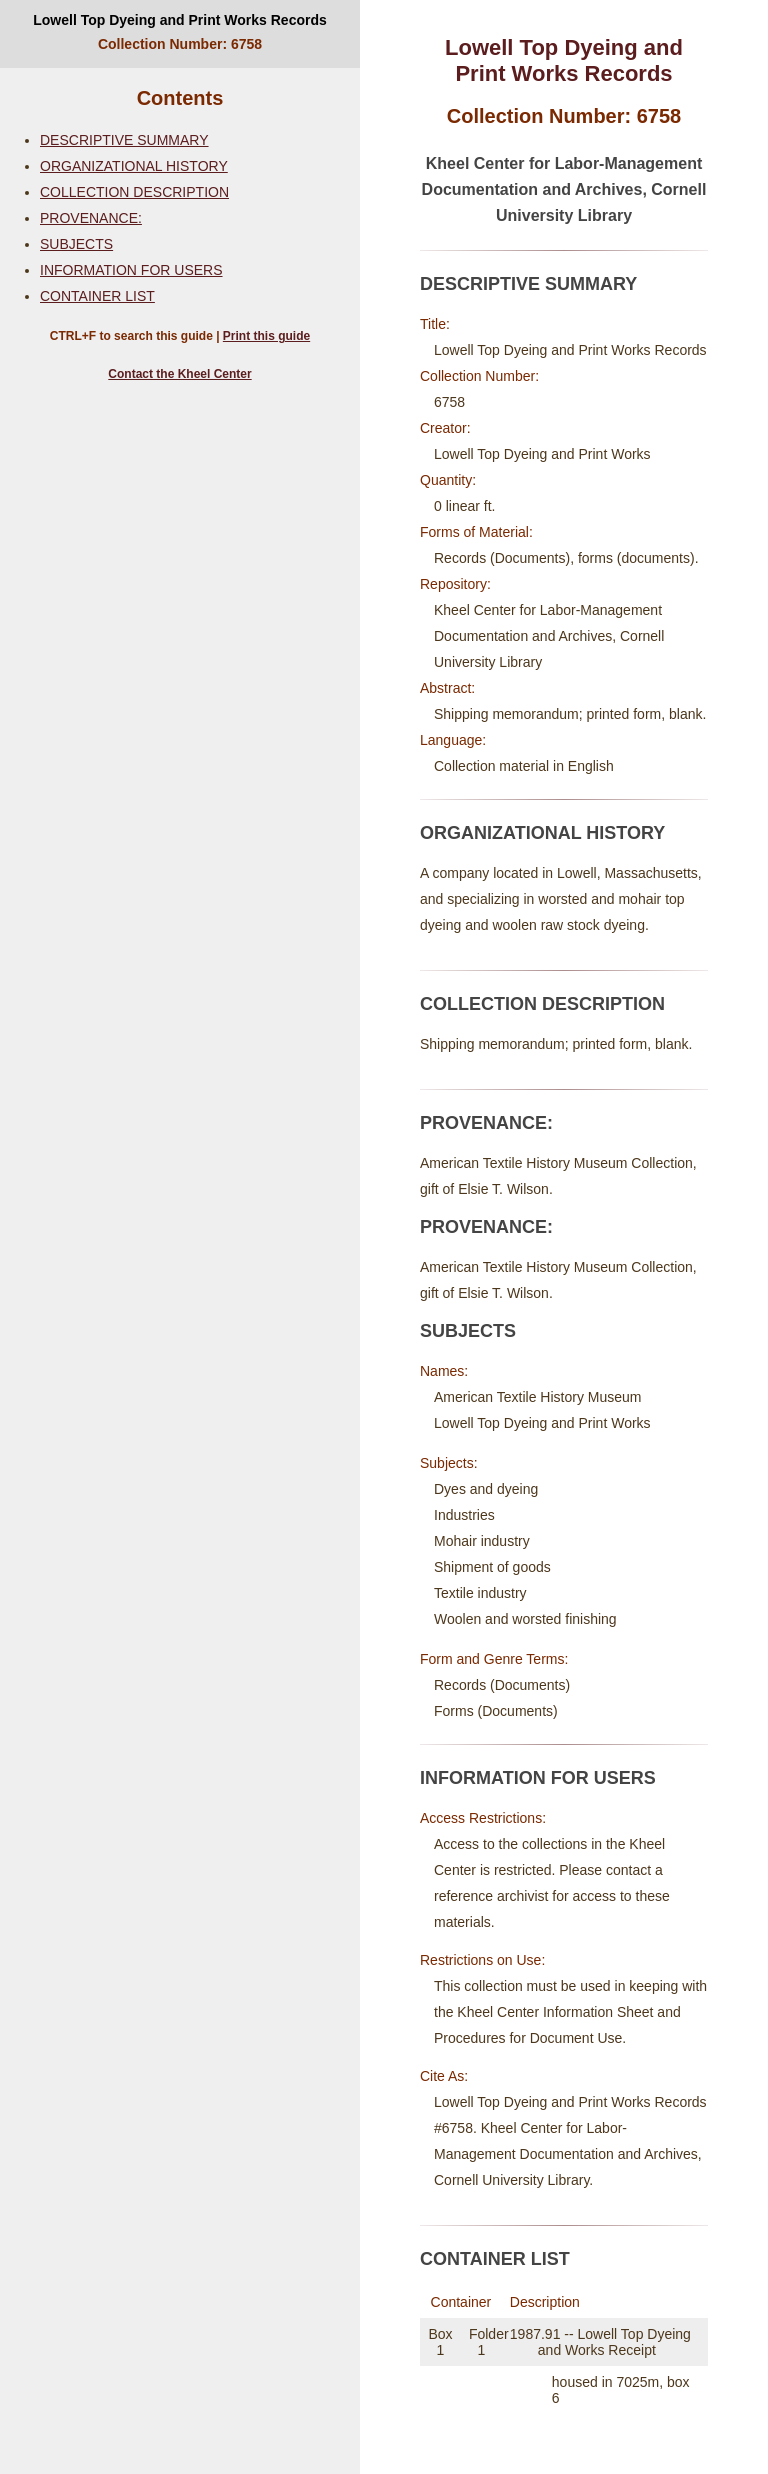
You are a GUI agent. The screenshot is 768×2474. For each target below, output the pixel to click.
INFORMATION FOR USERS (131, 270)
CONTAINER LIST (97, 296)
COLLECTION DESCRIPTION (134, 192)
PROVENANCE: (91, 218)
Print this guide (266, 336)
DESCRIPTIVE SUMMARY (124, 140)
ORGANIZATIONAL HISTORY (134, 166)
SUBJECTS (76, 244)
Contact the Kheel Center (179, 374)
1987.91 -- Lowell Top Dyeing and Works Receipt (600, 2342)
